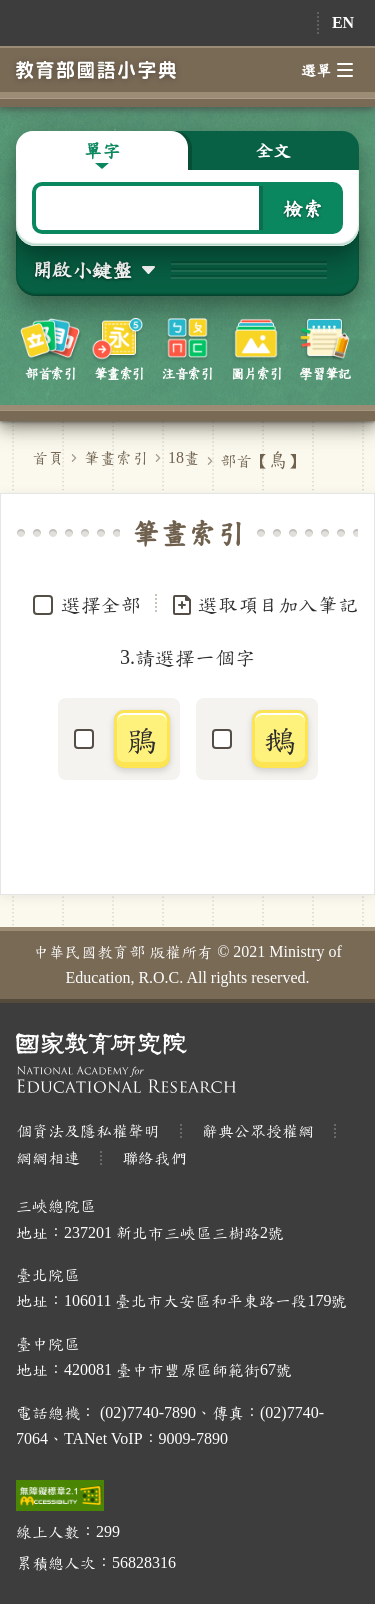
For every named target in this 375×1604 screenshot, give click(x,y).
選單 (327, 70)
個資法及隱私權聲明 (88, 1130)
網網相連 (48, 1157)
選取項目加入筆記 (264, 605)
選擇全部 (101, 604)
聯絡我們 (154, 1157)
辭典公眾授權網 (258, 1130)
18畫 (184, 457)
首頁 (48, 457)
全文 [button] (273, 150)
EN (343, 22)
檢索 (303, 208)
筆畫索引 (116, 457)
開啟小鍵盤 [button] (82, 269)
